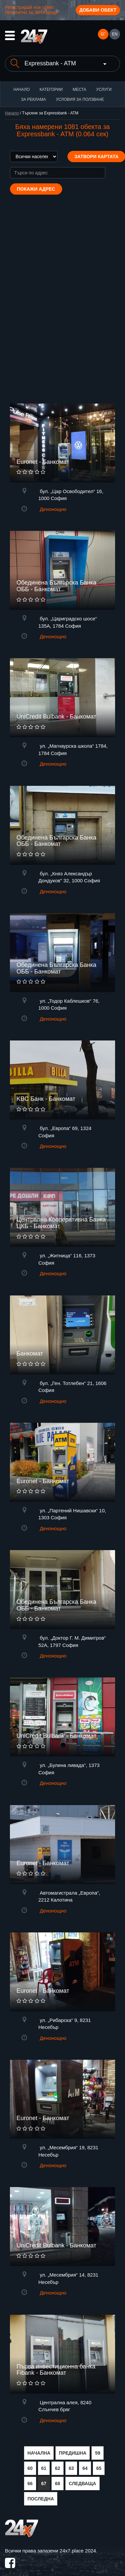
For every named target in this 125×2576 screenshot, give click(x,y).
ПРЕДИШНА (72, 2453)
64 (85, 2468)
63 (71, 2468)
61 (44, 2468)
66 (30, 2483)
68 (57, 2483)
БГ (103, 34)
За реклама (33, 99)
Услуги (104, 89)
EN (115, 34)
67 (44, 2483)
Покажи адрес (36, 189)
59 (97, 2453)
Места (79, 89)
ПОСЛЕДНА (40, 2498)
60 (30, 2468)
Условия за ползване (80, 99)
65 (99, 2468)
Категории (51, 89)
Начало (22, 89)
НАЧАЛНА (38, 2453)
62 (57, 2468)
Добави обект (97, 10)
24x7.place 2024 (78, 2550)
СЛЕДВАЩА (82, 2483)
